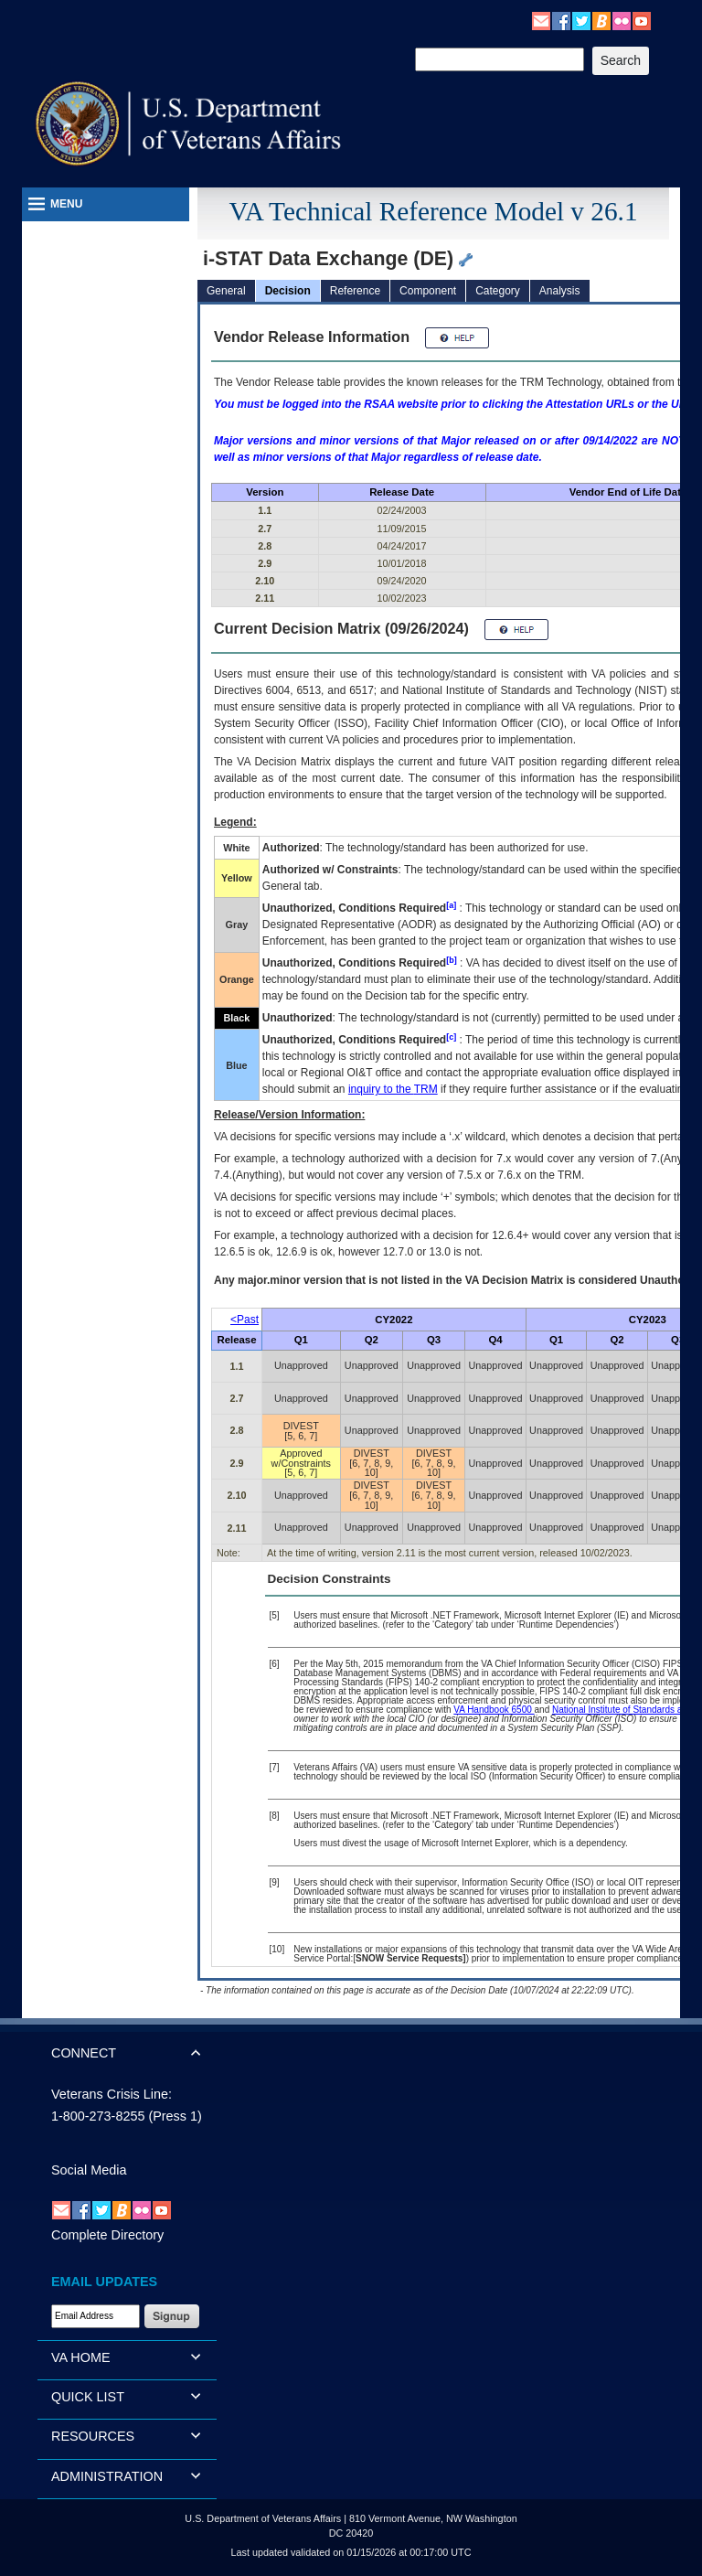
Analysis (559, 290)
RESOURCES (92, 2436)
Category (497, 290)
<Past (244, 1319)
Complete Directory (107, 2235)
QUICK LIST (87, 2396)
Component (427, 290)
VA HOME (81, 2357)
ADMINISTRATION (107, 2476)
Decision (288, 290)
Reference (355, 290)
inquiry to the (393, 1089)
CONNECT (83, 2053)
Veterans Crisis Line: (111, 2094)
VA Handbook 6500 (493, 1710)
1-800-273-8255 (97, 2116)
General (226, 290)
